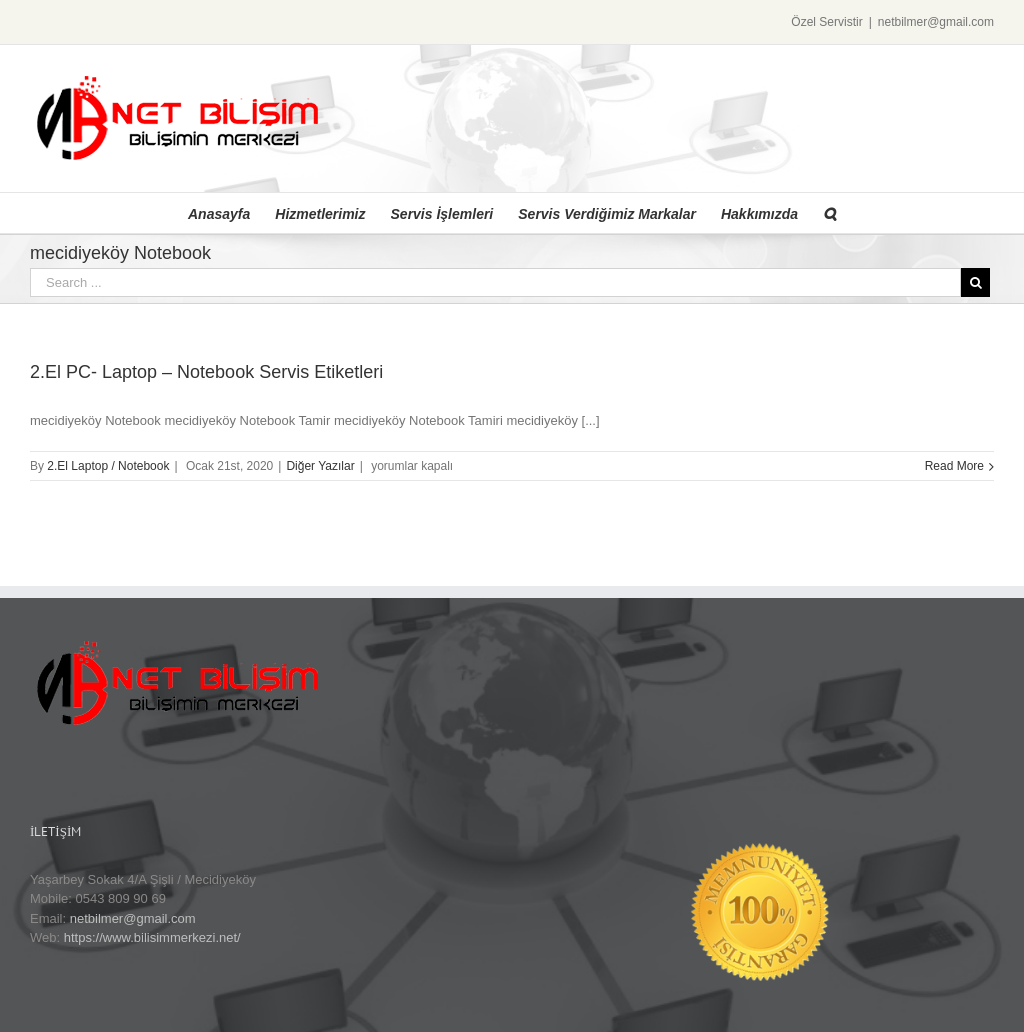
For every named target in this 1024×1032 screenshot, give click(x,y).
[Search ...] (495, 282)
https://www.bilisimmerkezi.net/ (152, 937)
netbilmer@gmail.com (936, 22)
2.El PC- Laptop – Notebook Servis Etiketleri (206, 372)
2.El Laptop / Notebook (108, 466)
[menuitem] (231, 213)
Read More (954, 466)
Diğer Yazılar (320, 466)
